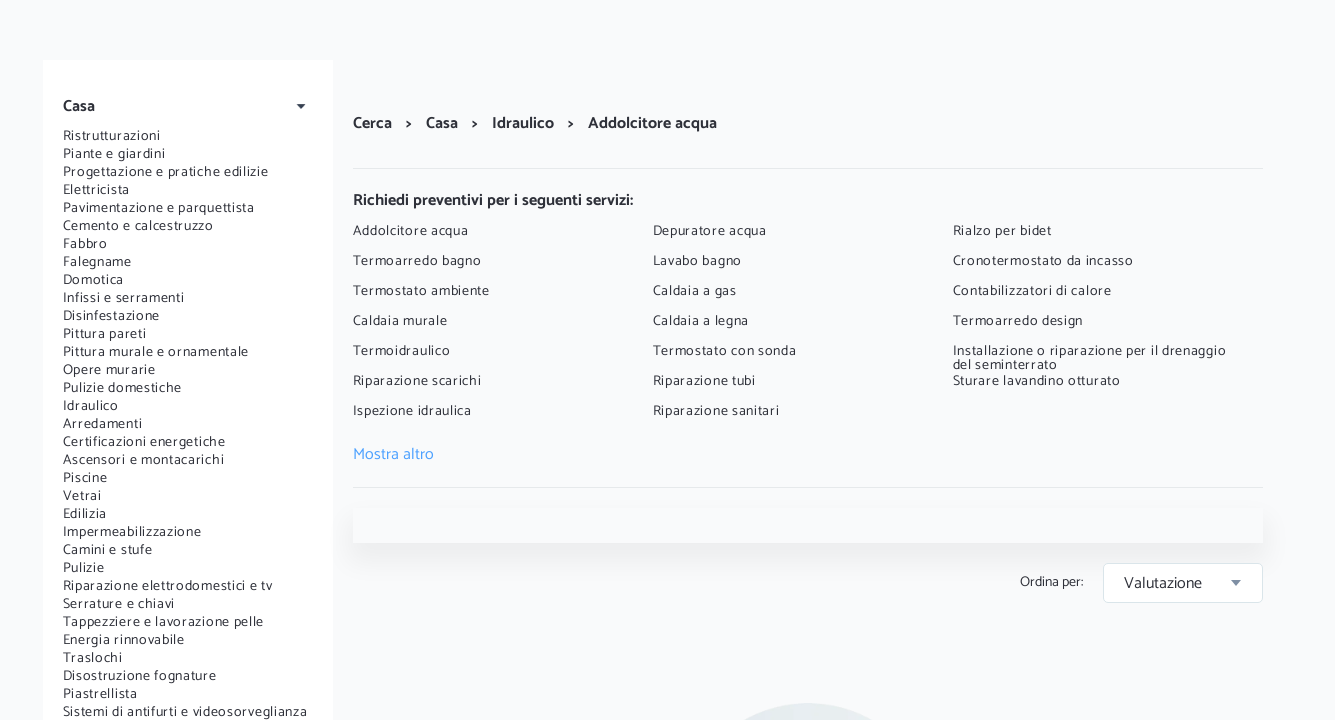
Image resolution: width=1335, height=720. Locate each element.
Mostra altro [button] (393, 455)
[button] (188, 107)
